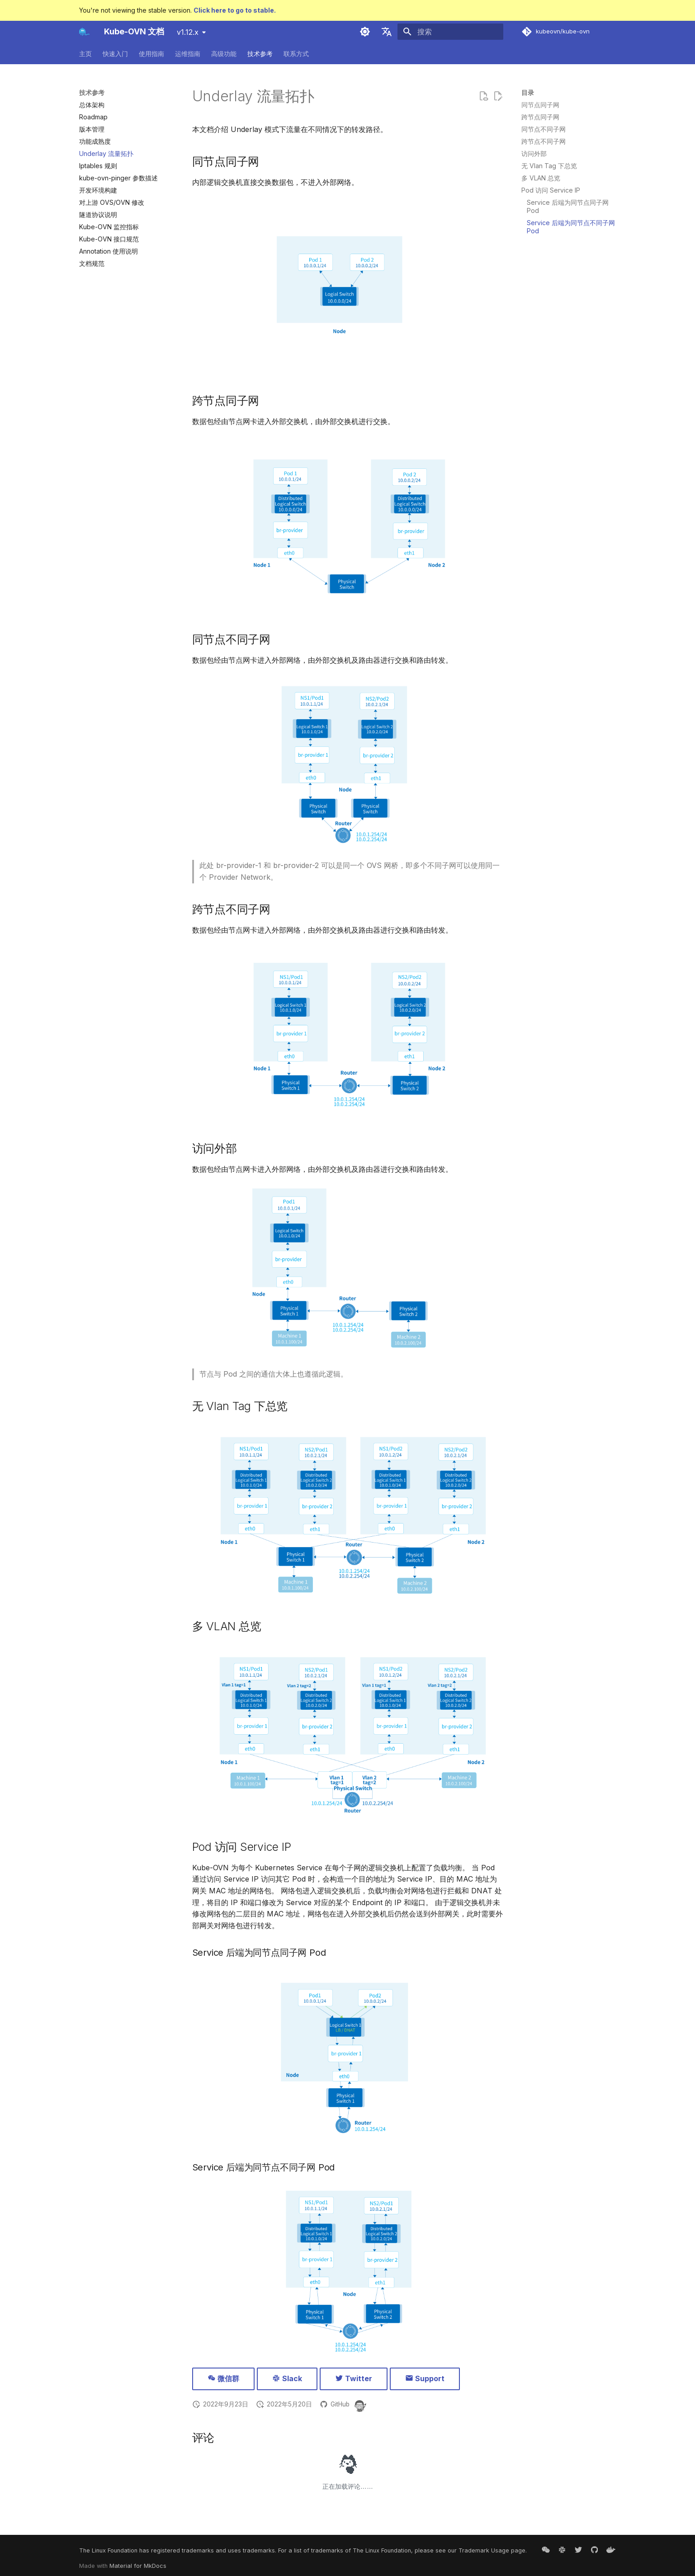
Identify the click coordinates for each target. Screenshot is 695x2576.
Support (424, 2378)
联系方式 (296, 53)
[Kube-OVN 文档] (85, 32)
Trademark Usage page (492, 2550)
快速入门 (115, 53)
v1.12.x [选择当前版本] (188, 32)
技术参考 (260, 53)
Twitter (353, 2378)
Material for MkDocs (137, 2565)
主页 (85, 53)
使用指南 (151, 53)
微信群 (223, 2378)
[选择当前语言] (387, 32)
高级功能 (223, 53)
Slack (287, 2378)
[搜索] (450, 32)
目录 (527, 92)
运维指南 (187, 53)
